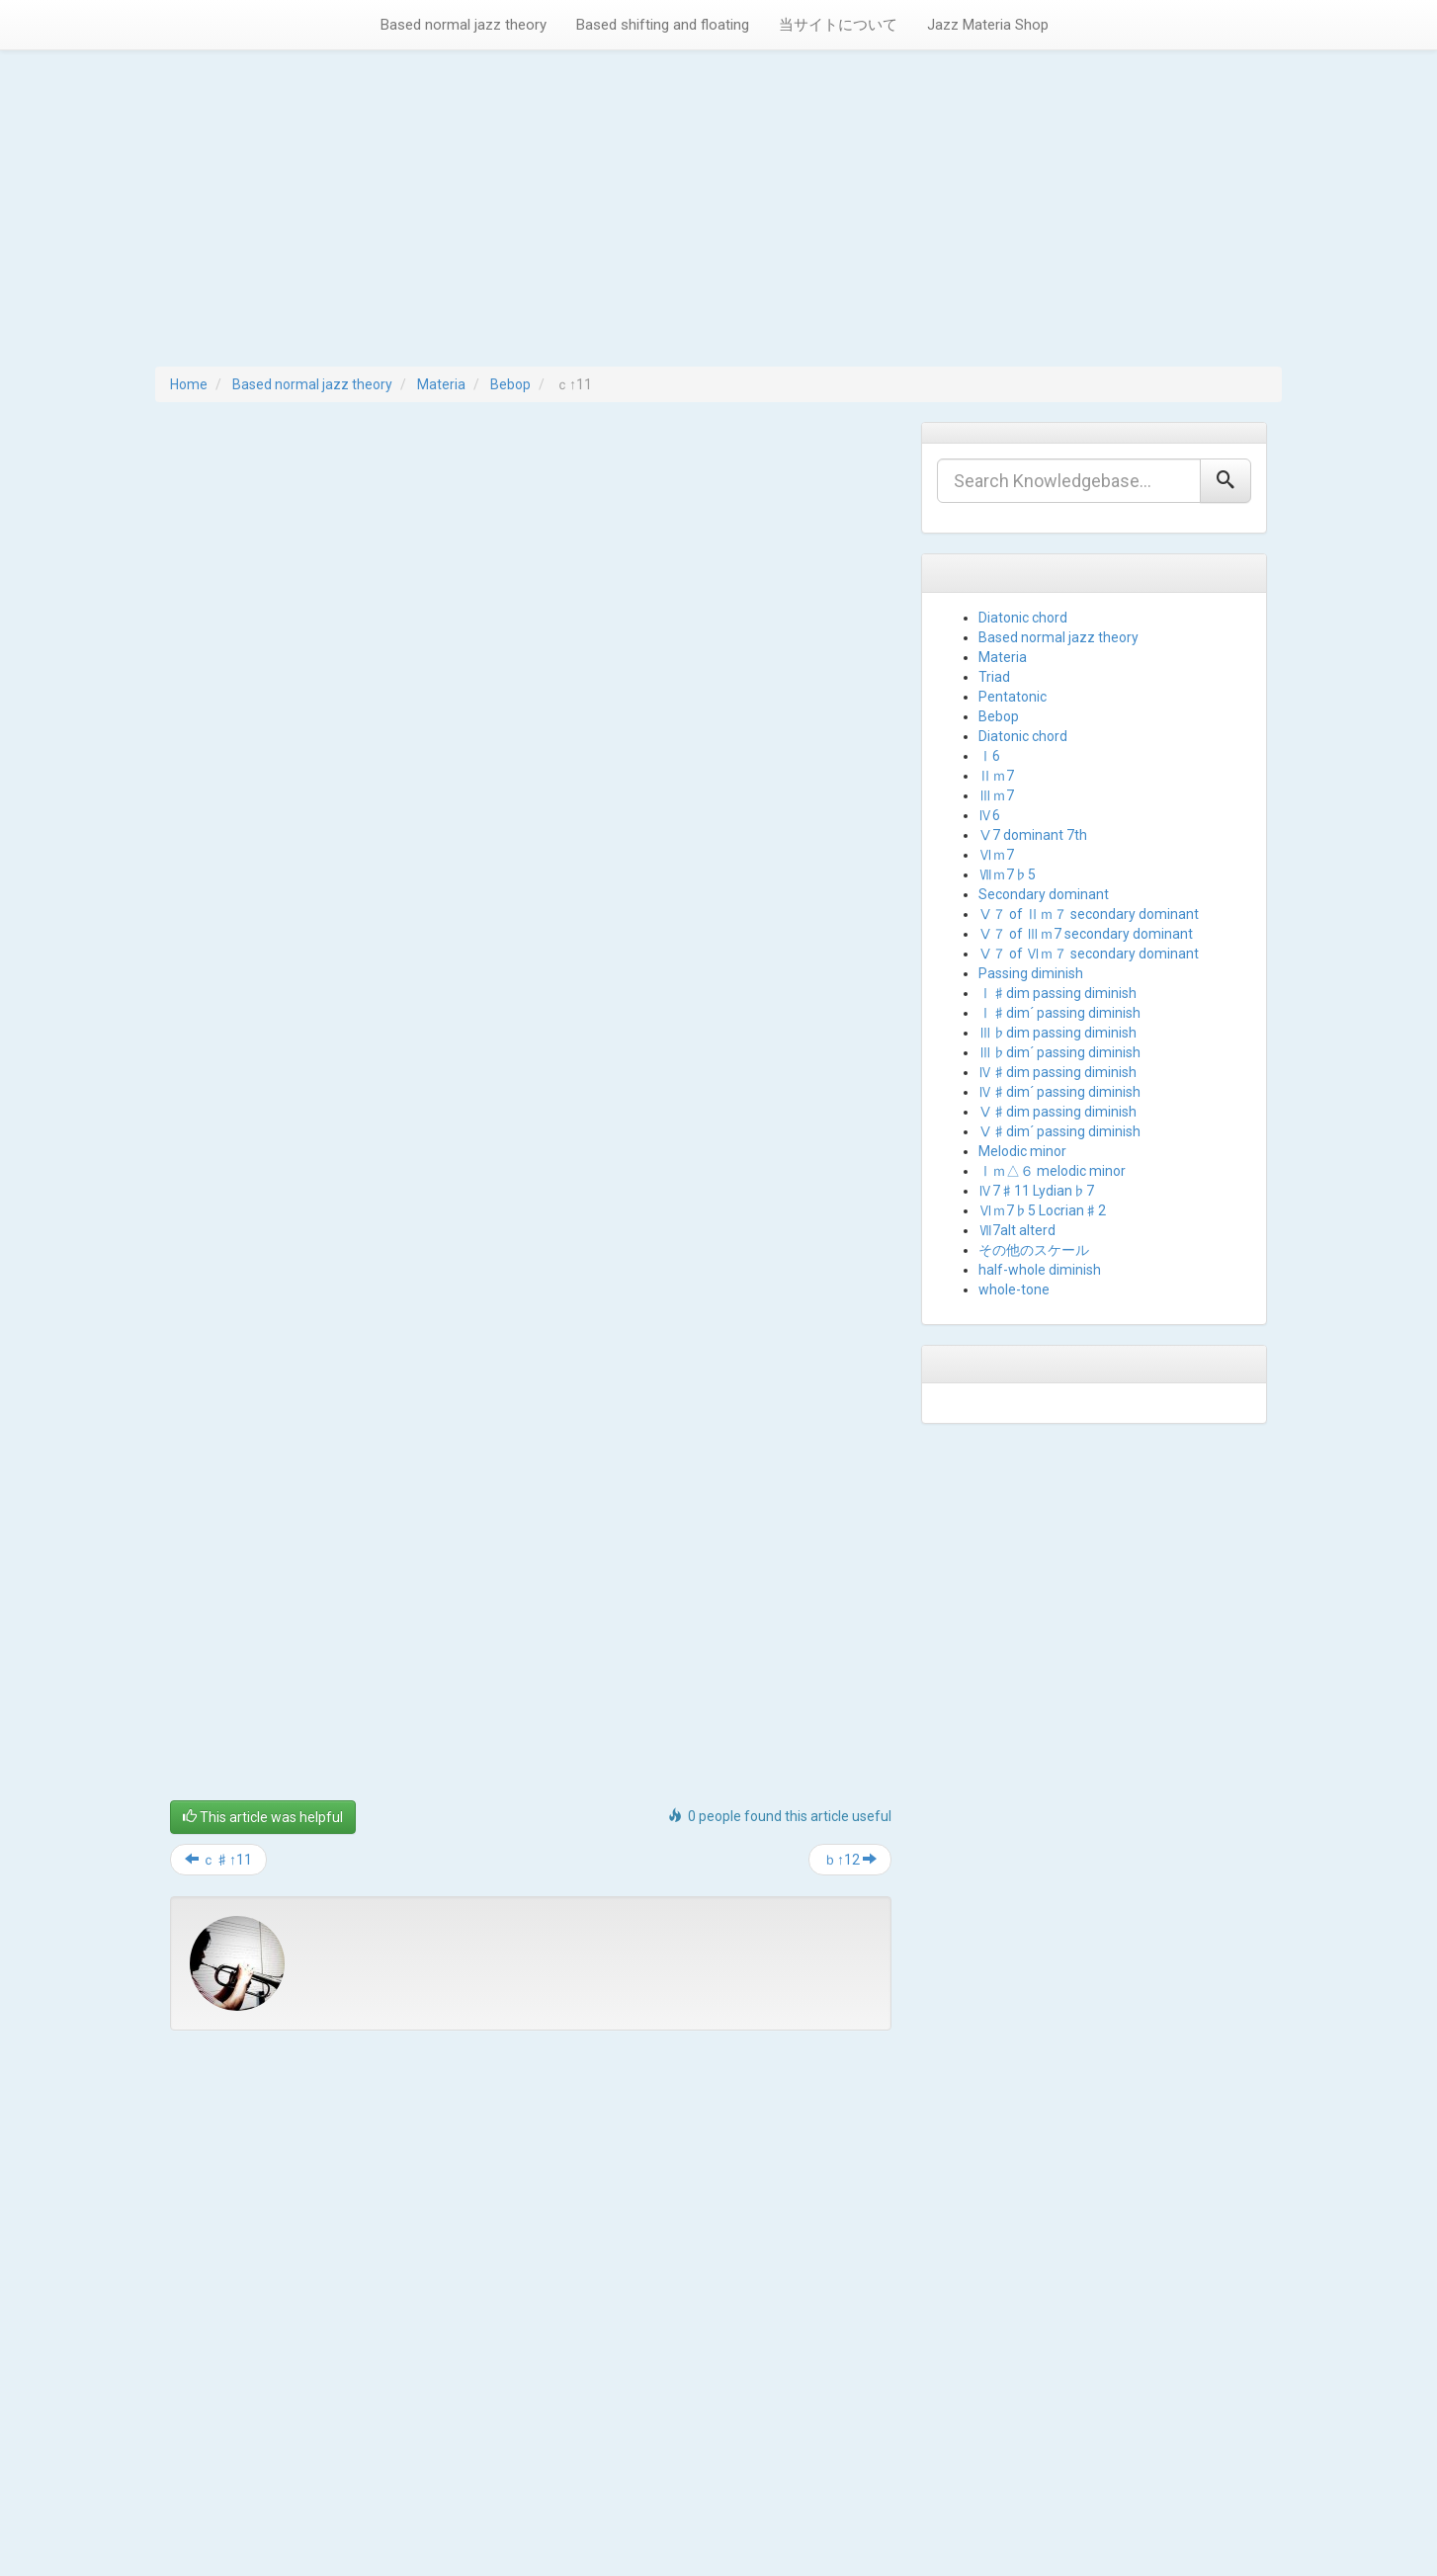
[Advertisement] (718, 218)
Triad (994, 677)
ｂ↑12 (850, 1860)
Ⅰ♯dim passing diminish (1057, 993)
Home (189, 384)
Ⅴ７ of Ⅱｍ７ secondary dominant (1088, 914)
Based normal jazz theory (463, 25)
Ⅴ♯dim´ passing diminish (1059, 1131)
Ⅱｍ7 (996, 776)
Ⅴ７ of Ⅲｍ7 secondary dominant (1085, 934)
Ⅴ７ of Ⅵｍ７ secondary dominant (1088, 953)
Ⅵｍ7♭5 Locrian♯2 (1042, 1210)
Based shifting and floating (662, 25)
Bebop (510, 384)
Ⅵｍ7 (996, 855)
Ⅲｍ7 (996, 795)
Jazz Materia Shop (988, 25)
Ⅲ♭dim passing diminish (1057, 1032)
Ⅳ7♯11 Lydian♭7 (1036, 1191)
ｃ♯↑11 (218, 1860)
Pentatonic (1012, 697)
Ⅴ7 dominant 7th (1032, 835)
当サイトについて (838, 25)
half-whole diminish (1039, 1270)
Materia (441, 384)
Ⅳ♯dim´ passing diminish (1059, 1092)
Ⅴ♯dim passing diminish (1057, 1112)
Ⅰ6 (989, 756)
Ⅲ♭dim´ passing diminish (1059, 1052)
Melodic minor (1022, 1151)
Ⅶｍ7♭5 (1007, 874)
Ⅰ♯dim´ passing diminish (1059, 1013)
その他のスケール (1033, 1250)
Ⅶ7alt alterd (1017, 1230)
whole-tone (1014, 1289)
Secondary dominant (1043, 894)
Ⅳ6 (989, 815)
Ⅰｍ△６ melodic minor (1052, 1171)
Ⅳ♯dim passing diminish (1057, 1072)
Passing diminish (1030, 973)
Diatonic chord (1022, 617)
